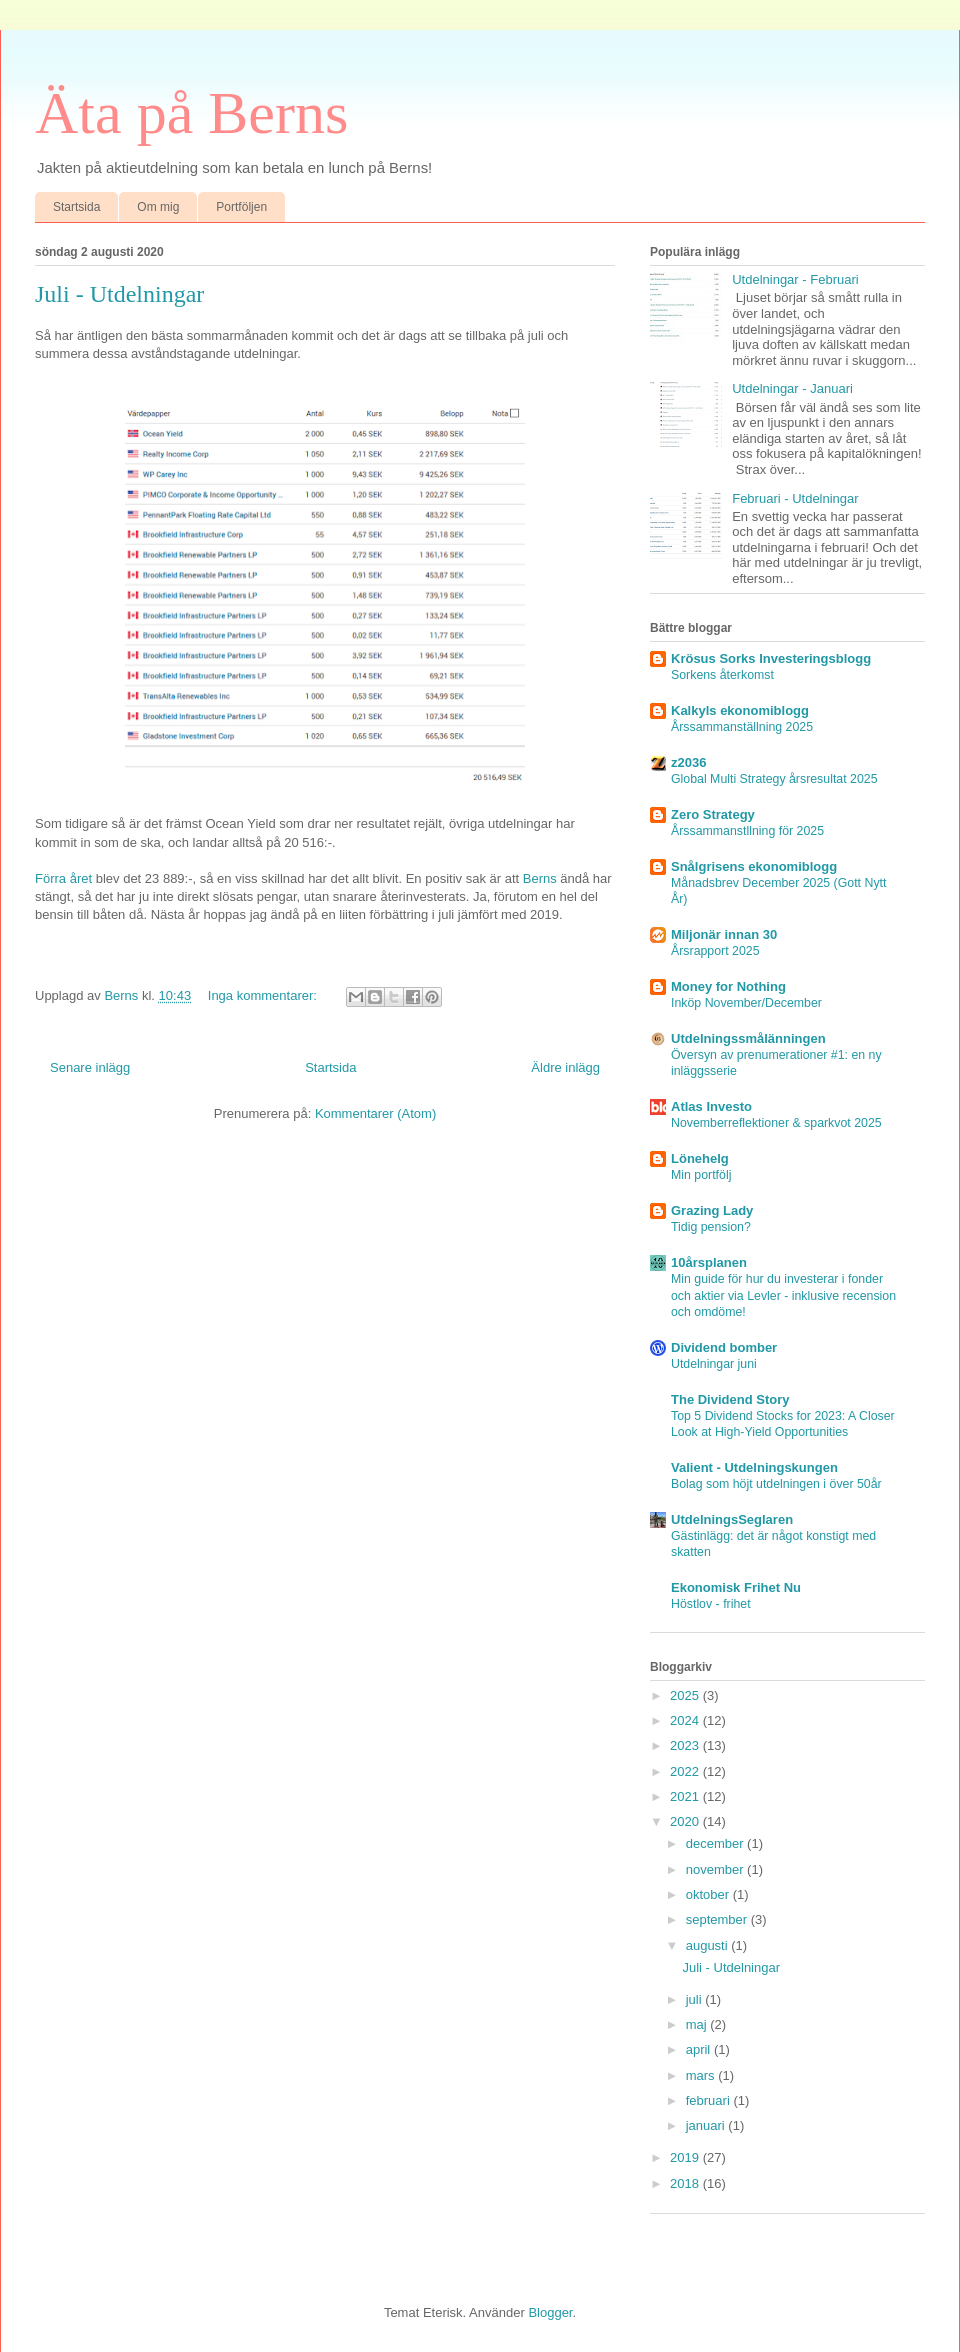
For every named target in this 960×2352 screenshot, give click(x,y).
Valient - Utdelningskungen (754, 1467)
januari (707, 2125)
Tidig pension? (711, 1227)
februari (710, 2100)
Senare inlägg (90, 1067)
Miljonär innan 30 (724, 934)
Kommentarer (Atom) (375, 1113)
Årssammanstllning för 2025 (747, 831)
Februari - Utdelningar (795, 498)
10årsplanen (709, 1262)
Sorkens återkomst (722, 675)
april (700, 2049)
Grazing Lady (712, 1210)
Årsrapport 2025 (715, 951)
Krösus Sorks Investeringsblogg (771, 658)
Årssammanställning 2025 (742, 727)
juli (696, 1999)
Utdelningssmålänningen (748, 1038)
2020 (686, 1821)
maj (698, 2024)
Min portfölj (701, 1175)
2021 (686, 1796)
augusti (709, 1945)
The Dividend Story (730, 1399)
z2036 (688, 762)
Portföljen (241, 207)
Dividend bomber (724, 1347)
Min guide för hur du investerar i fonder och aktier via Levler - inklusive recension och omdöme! (783, 1295)
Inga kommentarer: (264, 995)
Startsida (76, 207)
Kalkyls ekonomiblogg (740, 710)
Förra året (63, 878)
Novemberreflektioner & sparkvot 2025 (776, 1123)
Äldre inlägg (565, 1067)
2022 (686, 1771)
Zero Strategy (713, 814)
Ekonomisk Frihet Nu (736, 1587)
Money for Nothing (728, 986)
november (716, 1869)
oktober (709, 1894)
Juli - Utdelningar (119, 294)
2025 (686, 1695)
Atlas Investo (711, 1106)
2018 (686, 2183)
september (718, 1919)
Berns (540, 878)
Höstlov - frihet (711, 1604)
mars (702, 2075)
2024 (686, 1720)
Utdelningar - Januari (792, 388)
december (716, 1843)
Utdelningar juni (714, 1364)
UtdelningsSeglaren (732, 1519)
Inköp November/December (746, 1003)
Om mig (158, 207)
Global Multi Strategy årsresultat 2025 (774, 779)
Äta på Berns (191, 113)
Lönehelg (700, 1158)
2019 (686, 2157)
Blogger (550, 2312)
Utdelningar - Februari (795, 279)
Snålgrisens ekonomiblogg (754, 866)
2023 (686, 1745)
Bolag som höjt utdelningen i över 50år (776, 1484)
